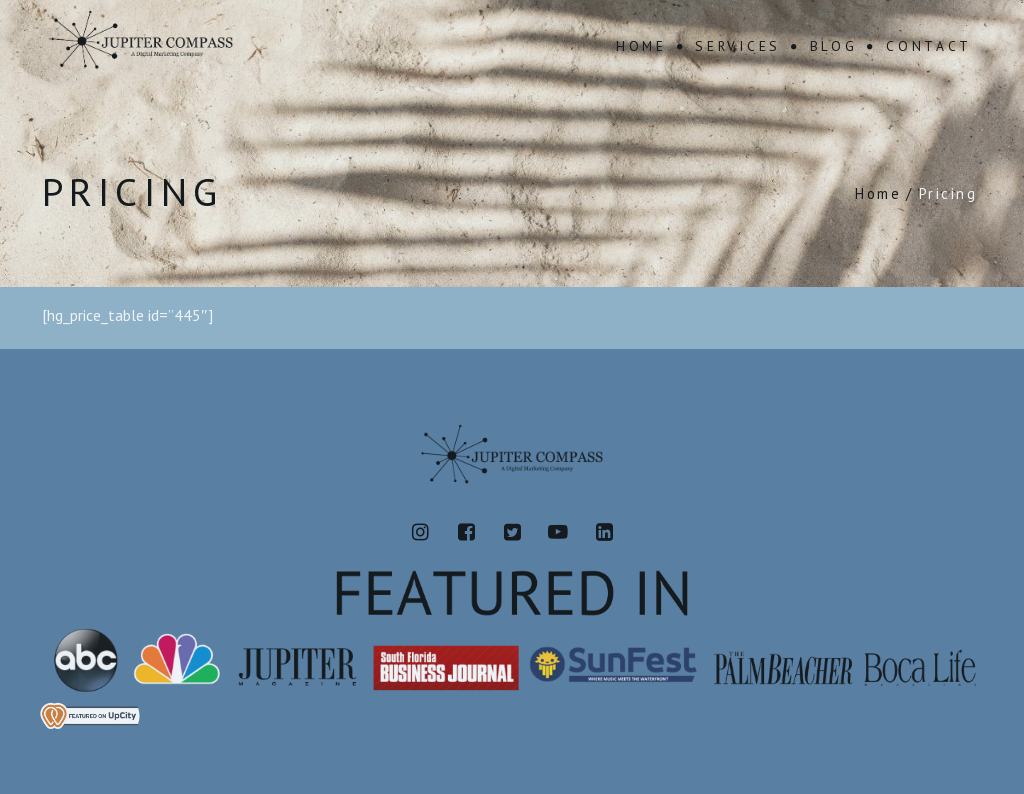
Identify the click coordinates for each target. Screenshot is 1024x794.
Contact (929, 46)
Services (738, 46)
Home (641, 46)
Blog (834, 46)
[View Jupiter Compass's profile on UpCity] (512, 715)
